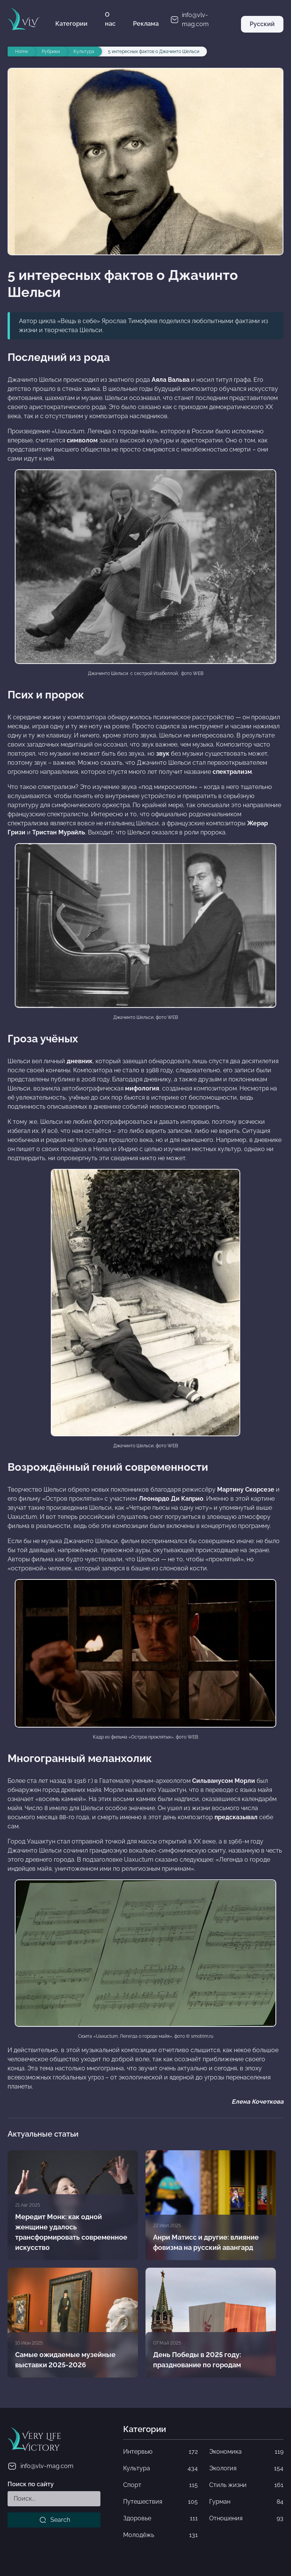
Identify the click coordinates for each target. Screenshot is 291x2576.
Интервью (160, 2451)
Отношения (246, 2518)
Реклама (146, 23)
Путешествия (160, 2501)
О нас (110, 19)
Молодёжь (160, 2535)
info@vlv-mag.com (41, 2466)
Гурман (246, 2501)
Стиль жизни (246, 2485)
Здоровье (160, 2518)
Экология (246, 2468)
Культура (160, 2468)
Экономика (246, 2451)
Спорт (160, 2485)
